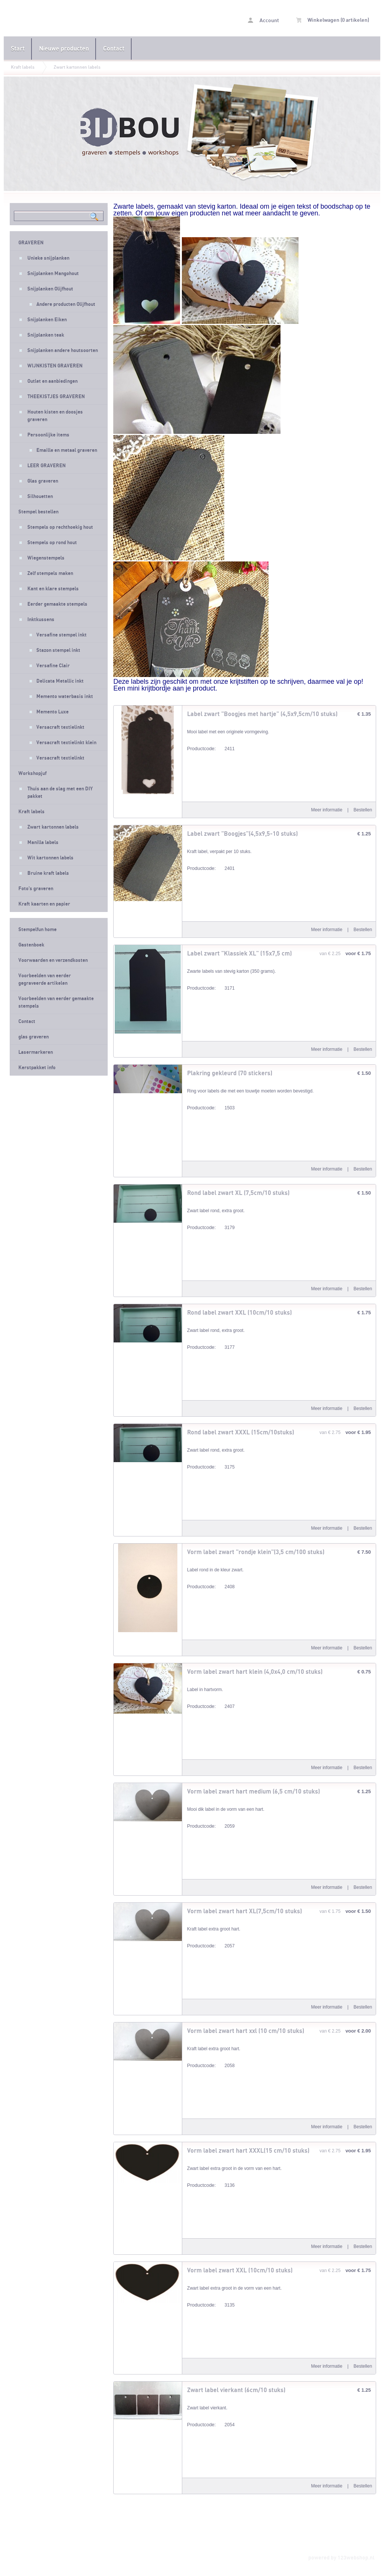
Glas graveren (42, 481)
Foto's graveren (35, 888)
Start (18, 48)
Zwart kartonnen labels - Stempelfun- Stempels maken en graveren (63, 19)
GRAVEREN (31, 242)
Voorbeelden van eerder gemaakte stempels (56, 1002)
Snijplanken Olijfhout (50, 289)
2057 (211, 1947)
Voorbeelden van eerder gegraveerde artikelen (44, 979)
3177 (211, 1348)
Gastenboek (31, 945)
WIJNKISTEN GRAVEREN (54, 366)
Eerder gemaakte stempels (57, 604)
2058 (211, 2066)
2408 (211, 1587)
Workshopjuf (32, 773)
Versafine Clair (53, 665)
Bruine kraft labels (48, 873)
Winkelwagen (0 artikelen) (332, 20)
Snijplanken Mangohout (53, 273)
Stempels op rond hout (52, 542)
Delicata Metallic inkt (60, 681)
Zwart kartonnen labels (77, 67)
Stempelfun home (37, 929)
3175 (211, 1468)
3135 (211, 2306)
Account (263, 20)
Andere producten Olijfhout (65, 304)
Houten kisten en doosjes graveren (55, 415)
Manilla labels (42, 842)
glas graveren (33, 1037)
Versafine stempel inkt (61, 635)
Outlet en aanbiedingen (52, 381)
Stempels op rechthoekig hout (60, 527)
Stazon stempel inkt (58, 650)
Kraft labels (22, 67)
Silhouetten (40, 496)
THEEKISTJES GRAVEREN (56, 396)
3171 (211, 989)
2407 (211, 1707)
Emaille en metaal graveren (66, 450)
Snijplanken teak (45, 335)
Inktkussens (40, 619)
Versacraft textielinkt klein (66, 742)
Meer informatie (326, 810)
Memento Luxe (52, 712)
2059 (211, 1827)
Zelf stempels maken (50, 573)
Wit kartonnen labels (50, 858)
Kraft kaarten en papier (44, 904)
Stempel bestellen (38, 512)
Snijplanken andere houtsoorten (62, 350)
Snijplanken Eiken (47, 319)
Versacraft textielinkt (60, 727)
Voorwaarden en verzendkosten (53, 960)
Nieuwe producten (64, 48)
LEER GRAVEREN (46, 465)
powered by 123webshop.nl (341, 2558)
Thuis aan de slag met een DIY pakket (60, 792)
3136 (211, 2186)
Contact (113, 48)
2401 (211, 869)
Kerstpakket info (37, 1067)
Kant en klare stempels (53, 588)
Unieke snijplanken (48, 258)
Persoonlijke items (48, 435)
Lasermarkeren (35, 1052)
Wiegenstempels (45, 558)
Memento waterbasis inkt (64, 696)
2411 (211, 749)
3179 (211, 1228)
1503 (211, 1108)
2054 (211, 2425)
